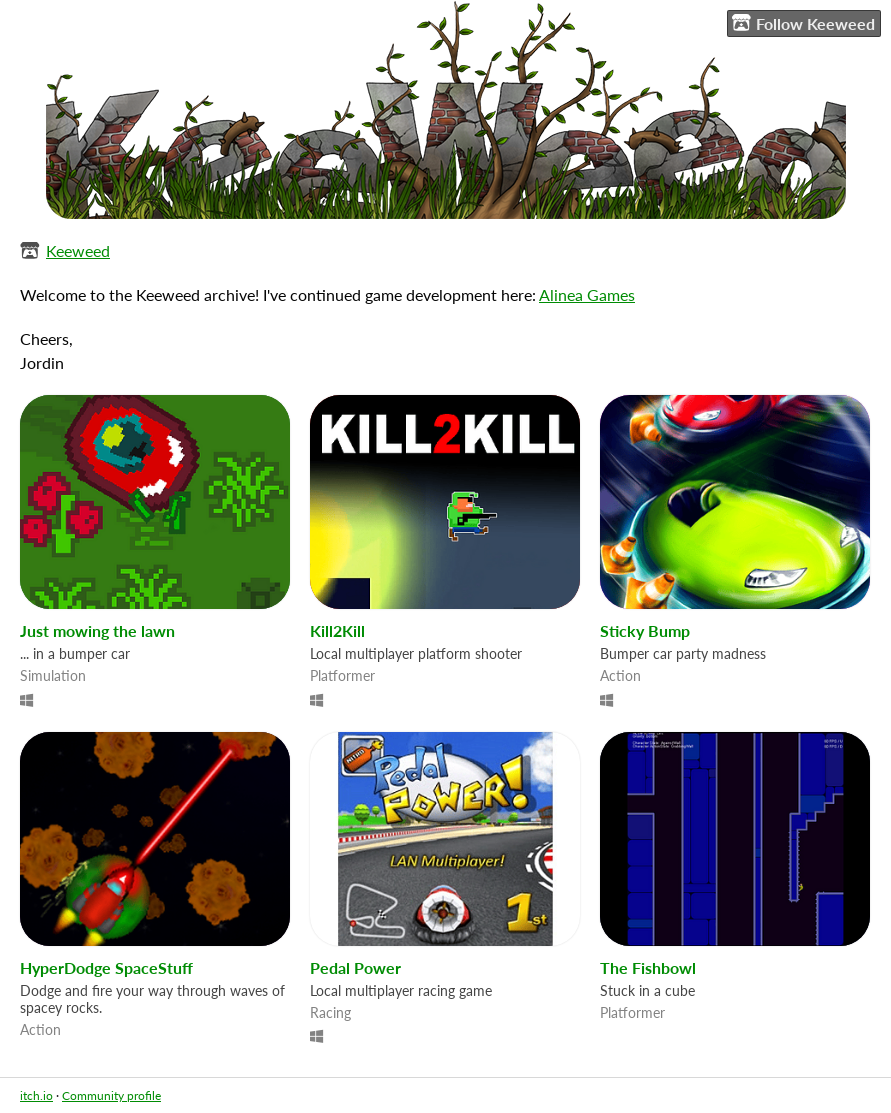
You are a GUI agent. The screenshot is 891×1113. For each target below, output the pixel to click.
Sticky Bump (645, 630)
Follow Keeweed (803, 23)
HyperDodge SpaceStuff (106, 967)
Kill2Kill (337, 630)
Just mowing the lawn (97, 630)
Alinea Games (587, 294)
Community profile (111, 1095)
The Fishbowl (648, 967)
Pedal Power (355, 967)
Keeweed (78, 250)
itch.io (36, 1095)
